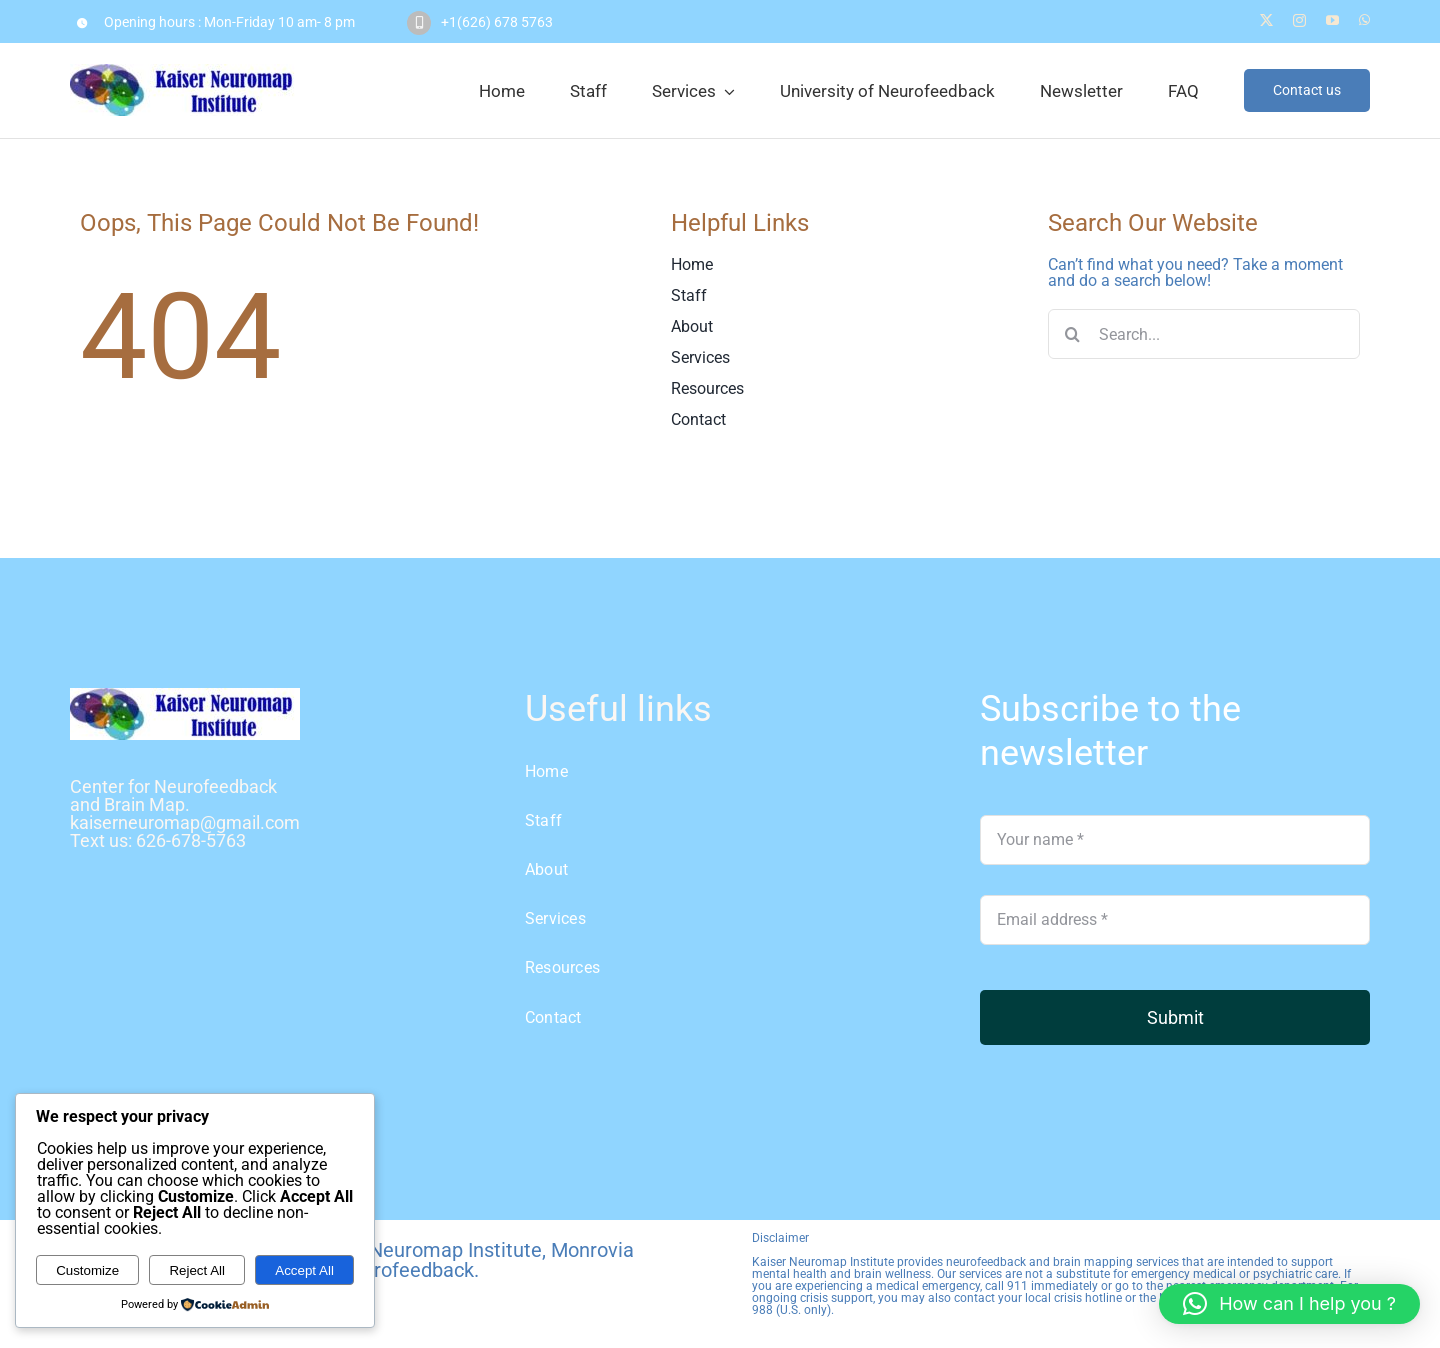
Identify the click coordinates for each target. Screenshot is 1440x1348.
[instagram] (1299, 20)
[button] (1289, 1304)
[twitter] (1266, 20)
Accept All (304, 1270)
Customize (87, 1270)
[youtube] (1332, 20)
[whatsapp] (1364, 20)
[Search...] (1204, 334)
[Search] (1073, 334)
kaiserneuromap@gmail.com (185, 822)
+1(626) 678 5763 (497, 22)
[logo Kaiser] (185, 695)
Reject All (197, 1270)
